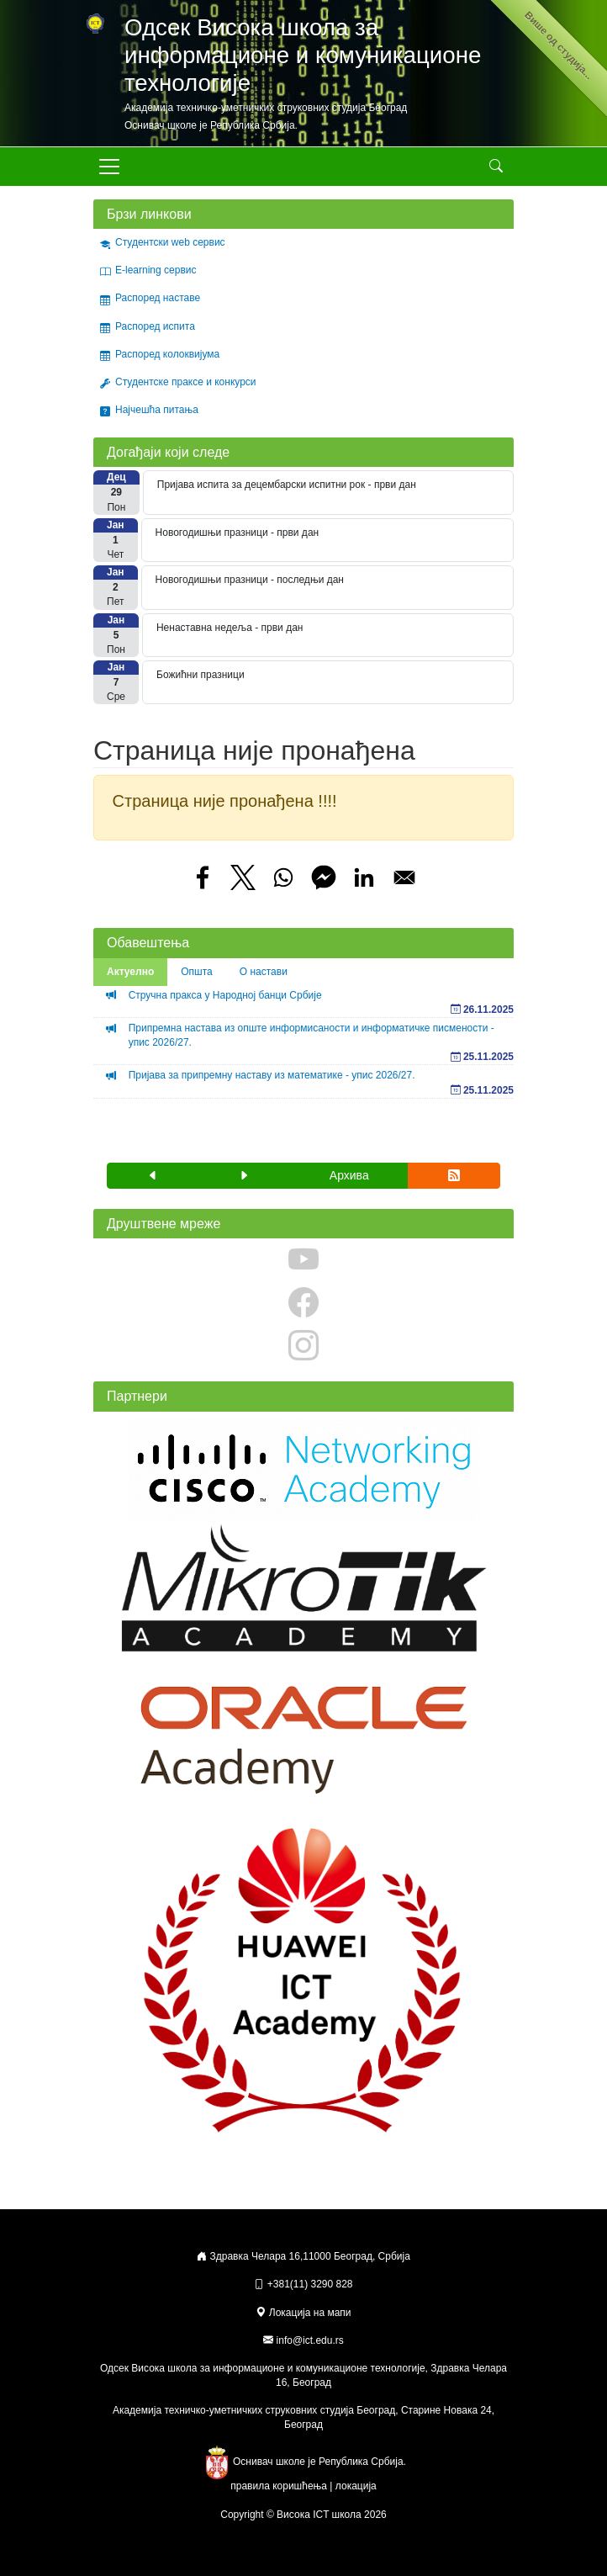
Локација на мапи (303, 2313)
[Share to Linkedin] (364, 877)
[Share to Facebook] (202, 877)
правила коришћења (278, 2486)
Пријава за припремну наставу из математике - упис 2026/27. (272, 1075)
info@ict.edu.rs (310, 2340)
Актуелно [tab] (130, 972)
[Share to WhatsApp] (283, 877)
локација (356, 2486)
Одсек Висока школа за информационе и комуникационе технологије (302, 55)
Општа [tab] (197, 972)
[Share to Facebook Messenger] (323, 877)
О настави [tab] (264, 972)
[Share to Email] (404, 877)
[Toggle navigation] (109, 167)
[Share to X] (243, 877)
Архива (349, 1175)
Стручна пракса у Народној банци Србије (225, 995)
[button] (153, 1176)
